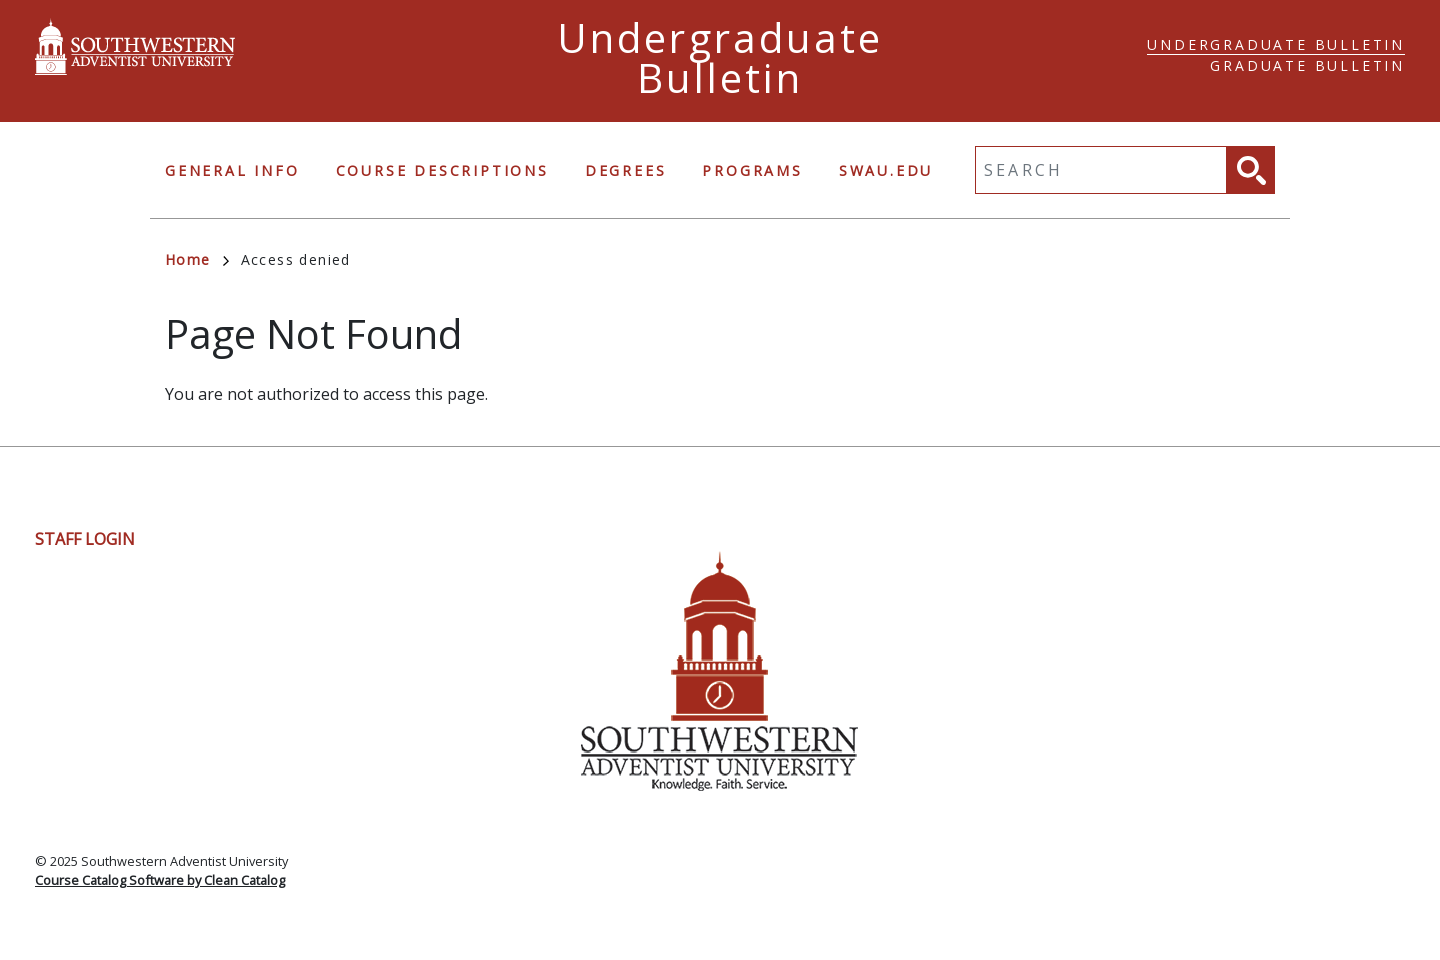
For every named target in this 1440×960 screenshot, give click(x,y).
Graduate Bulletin (1307, 65)
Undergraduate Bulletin (1276, 44)
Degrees (626, 170)
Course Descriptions (442, 170)
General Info (232, 170)
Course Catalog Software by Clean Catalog (160, 880)
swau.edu (886, 170)
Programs (752, 170)
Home (197, 259)
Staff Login (85, 539)
